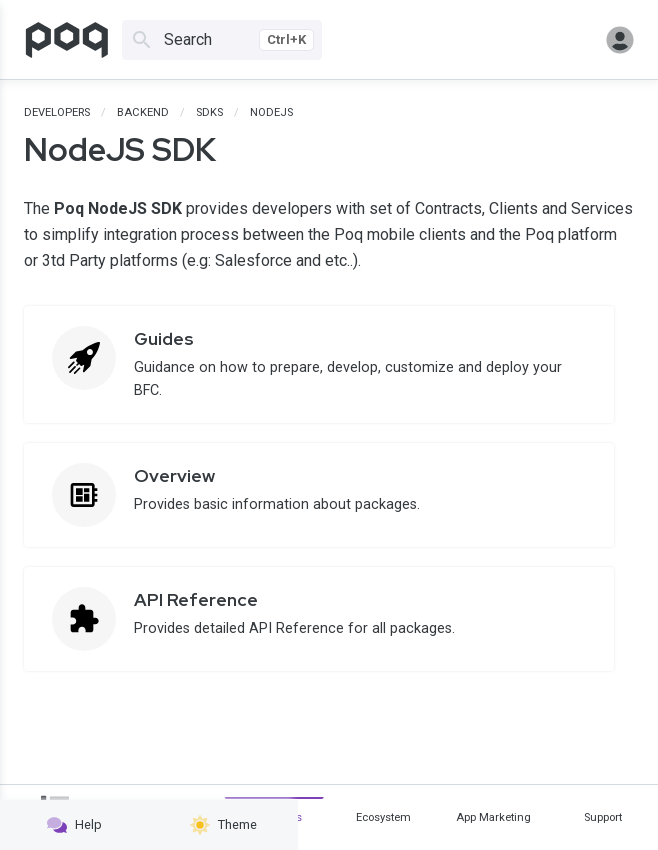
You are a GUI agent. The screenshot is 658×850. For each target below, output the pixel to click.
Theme (223, 825)
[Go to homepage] (67, 40)
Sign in (620, 40)
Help (74, 825)
